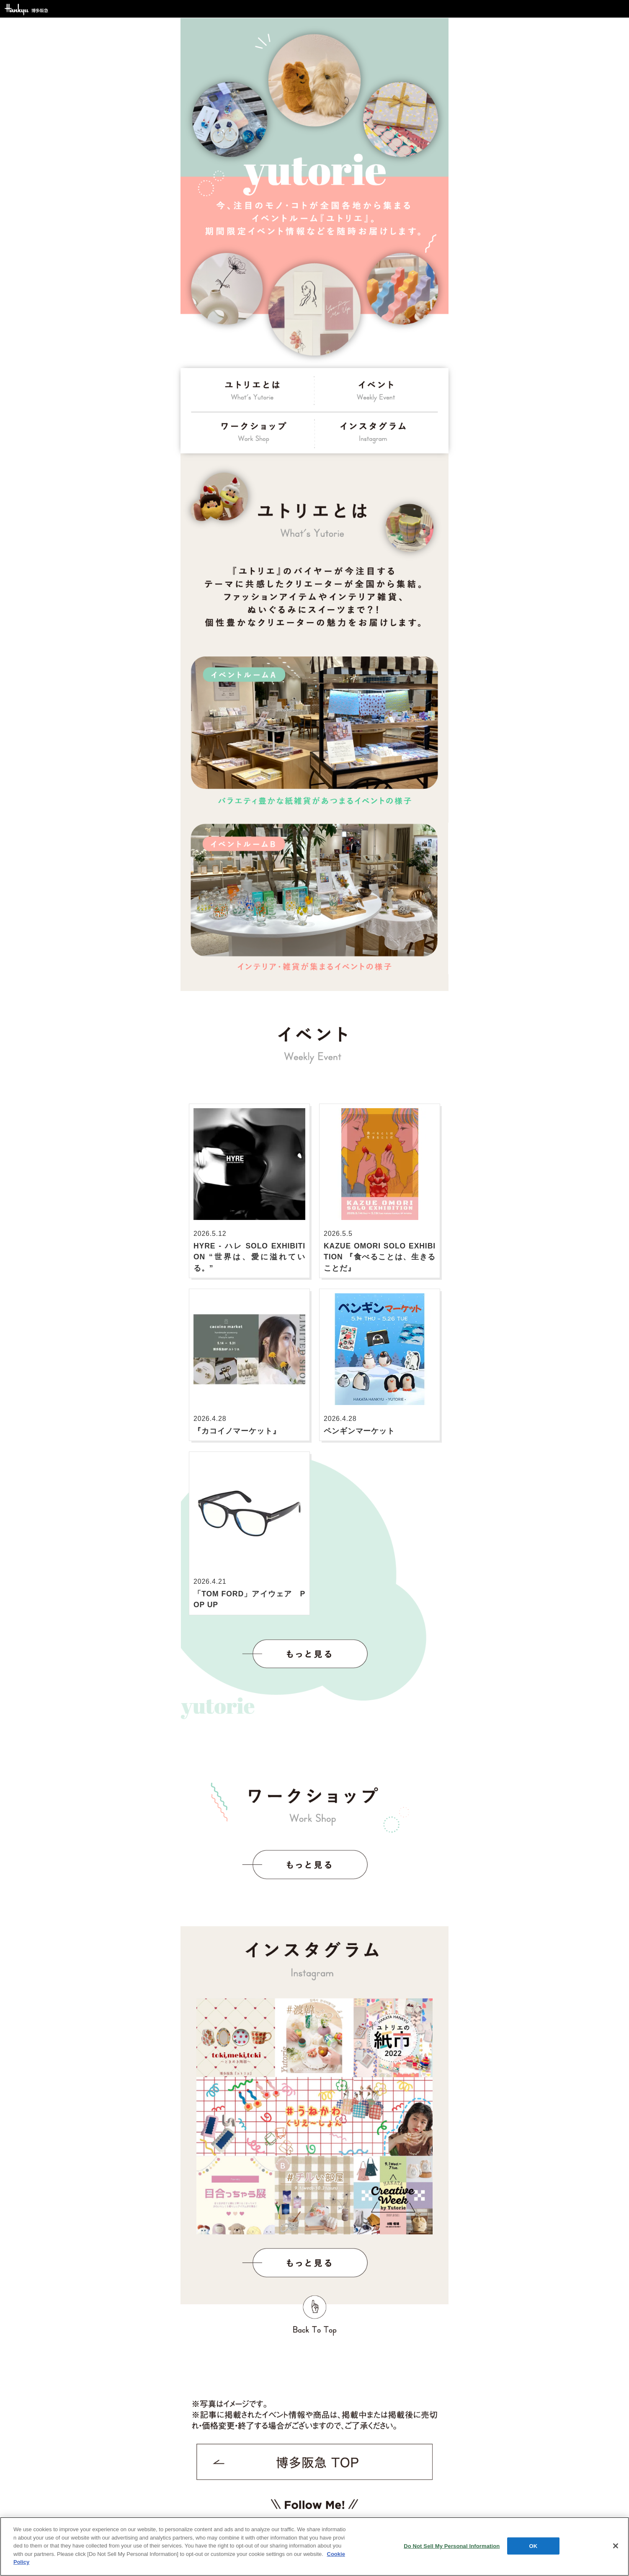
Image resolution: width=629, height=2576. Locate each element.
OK (533, 2546)
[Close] (615, 2546)
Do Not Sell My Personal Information (452, 2546)
